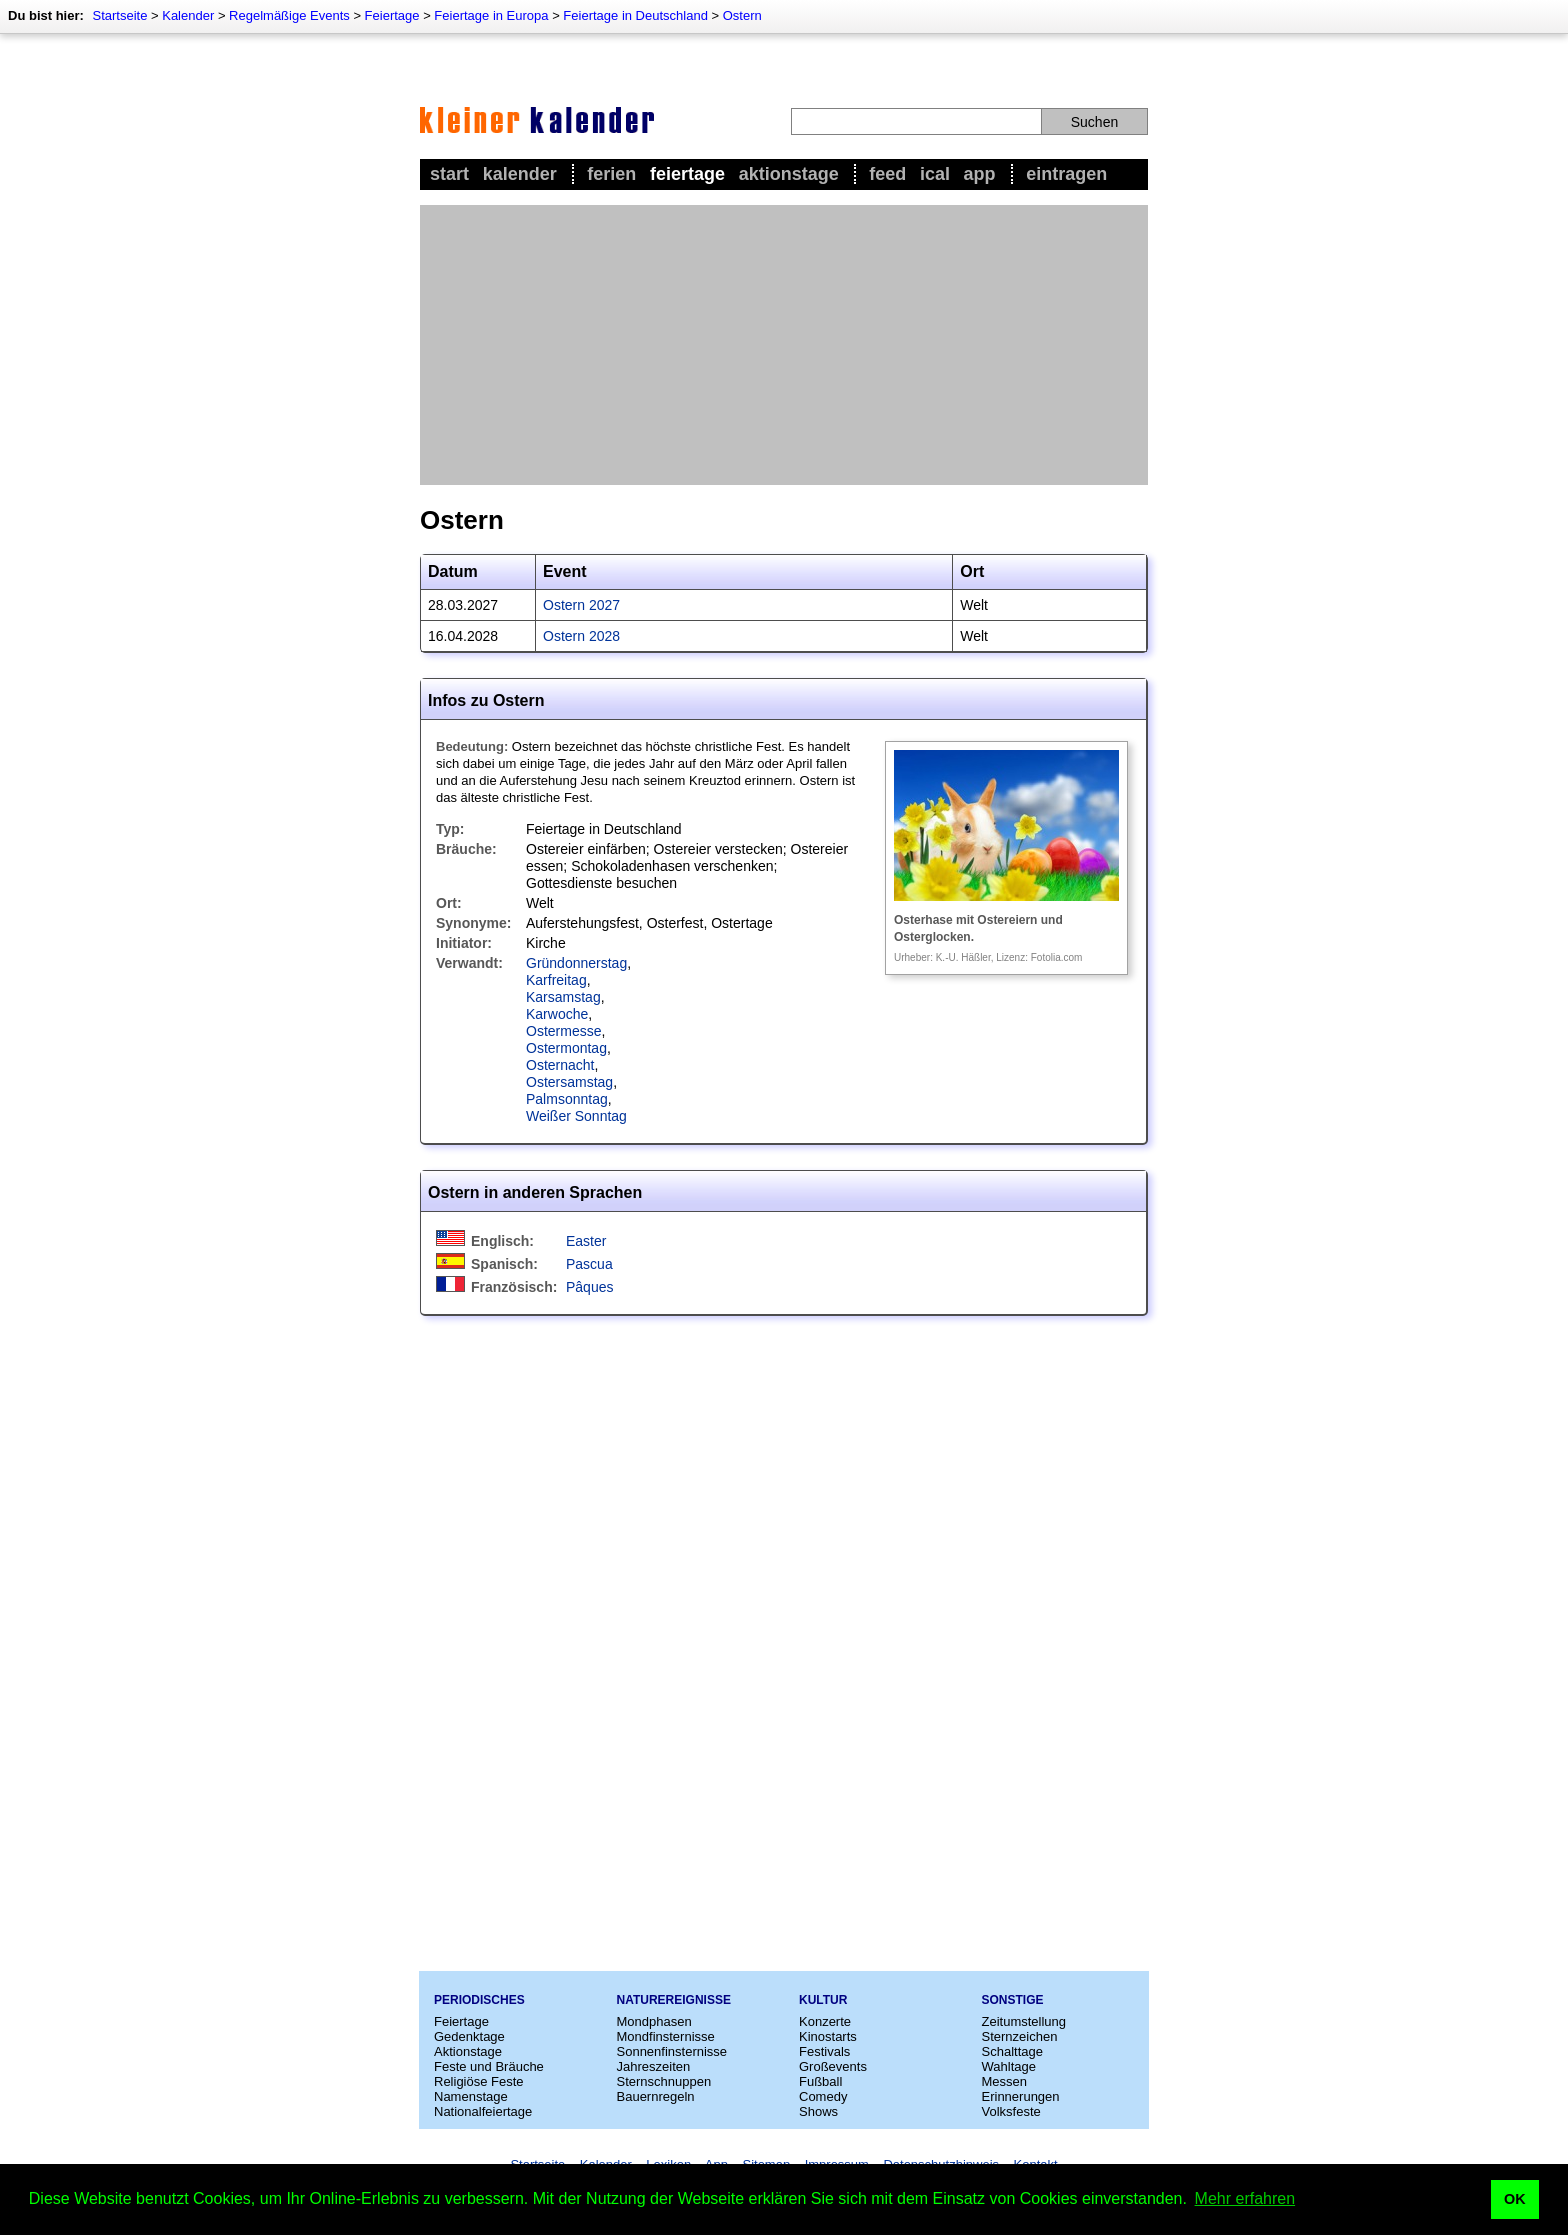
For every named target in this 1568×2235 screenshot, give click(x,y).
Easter (586, 1241)
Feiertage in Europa (491, 15)
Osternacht (560, 1065)
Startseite (119, 15)
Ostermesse (563, 1031)
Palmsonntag (567, 1099)
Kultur (823, 2000)
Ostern (742, 15)
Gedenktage (469, 2036)
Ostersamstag (569, 1082)
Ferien (611, 174)
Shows (818, 2111)
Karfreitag (556, 980)
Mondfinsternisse (666, 2036)
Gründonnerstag (576, 963)
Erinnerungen (1021, 2096)
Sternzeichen (1020, 2036)
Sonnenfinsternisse (672, 2051)
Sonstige (1013, 2000)
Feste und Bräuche (489, 2066)
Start (449, 174)
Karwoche (557, 1014)
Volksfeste (1011, 2111)
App (980, 174)
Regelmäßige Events (289, 15)
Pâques (589, 1287)
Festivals (824, 2051)
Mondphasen (654, 2021)
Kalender (188, 15)
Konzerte (825, 2021)
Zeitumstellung (1024, 2021)
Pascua (589, 1264)
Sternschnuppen (664, 2081)
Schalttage (1012, 2051)
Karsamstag (563, 997)
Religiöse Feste (479, 2081)
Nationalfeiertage (483, 2111)
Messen (1005, 2081)
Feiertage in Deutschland (635, 15)
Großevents (833, 2066)
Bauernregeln (656, 2096)
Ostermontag (566, 1048)
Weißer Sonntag (576, 1116)
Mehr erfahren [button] (1245, 2198)
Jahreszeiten (654, 2066)
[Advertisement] (784, 345)
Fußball (820, 2081)
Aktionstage (789, 174)
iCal (935, 174)
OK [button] (1515, 2199)
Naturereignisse (674, 2000)
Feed (887, 174)
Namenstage (471, 2096)
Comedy (823, 2096)
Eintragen (1066, 174)
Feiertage (392, 15)
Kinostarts (828, 2036)
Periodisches (479, 2000)
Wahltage (1009, 2066)
